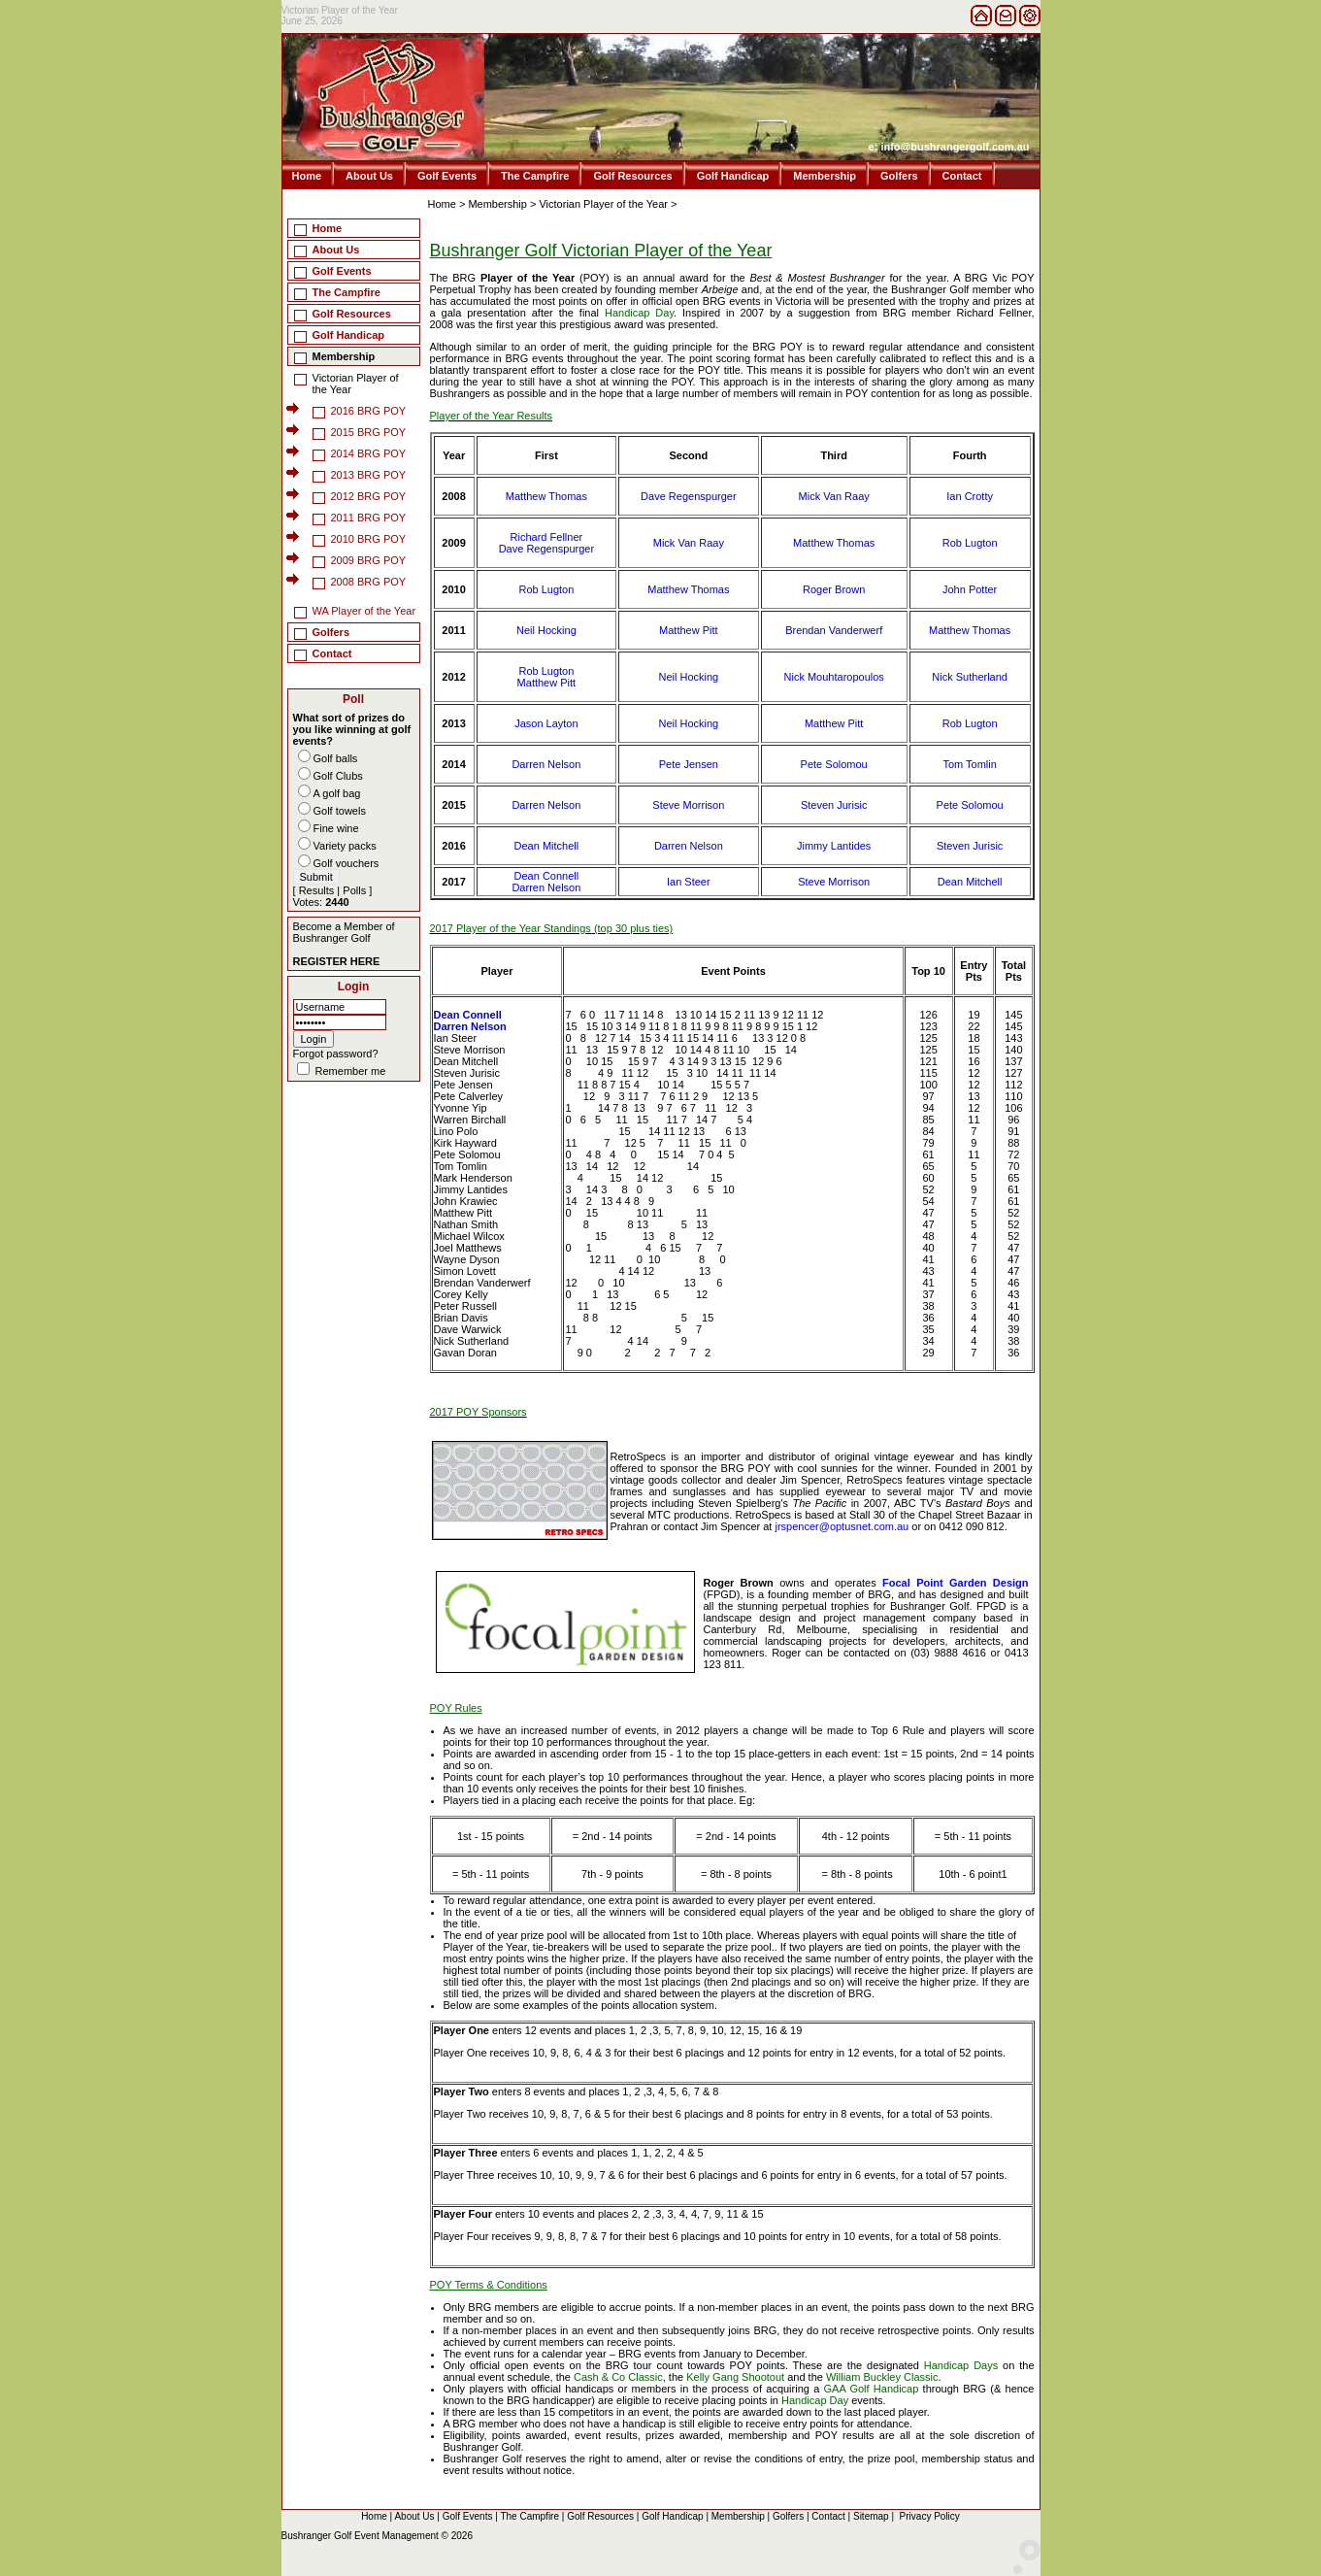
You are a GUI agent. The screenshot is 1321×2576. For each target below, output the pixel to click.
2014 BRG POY (369, 453)
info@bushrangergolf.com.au (954, 146)
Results (317, 890)
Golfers (899, 176)
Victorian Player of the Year (603, 204)
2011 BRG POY (369, 517)
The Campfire (535, 176)
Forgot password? (336, 1053)
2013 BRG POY (369, 475)
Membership (824, 176)
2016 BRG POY (369, 411)
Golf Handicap (733, 176)
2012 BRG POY (369, 496)
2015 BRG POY (369, 432)
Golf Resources (632, 176)
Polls (354, 890)
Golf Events (447, 176)
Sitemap (871, 2516)
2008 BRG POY (369, 581)
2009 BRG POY (369, 560)
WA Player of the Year (364, 611)
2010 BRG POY (369, 539)
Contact (962, 176)
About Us (369, 176)
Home (307, 176)
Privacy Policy (930, 2516)
